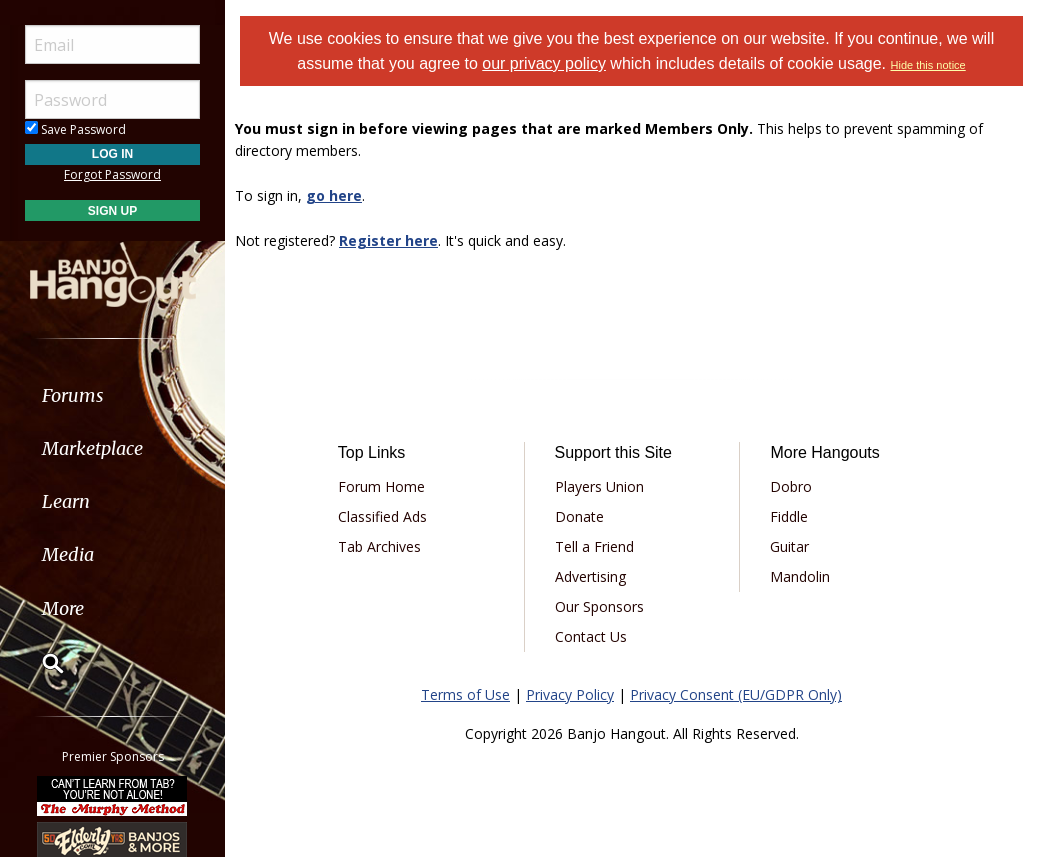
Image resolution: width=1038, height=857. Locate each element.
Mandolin (800, 576)
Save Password (75, 129)
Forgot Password (112, 174)
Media (68, 554)
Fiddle (789, 516)
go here (334, 195)
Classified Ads (382, 516)
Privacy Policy (570, 694)
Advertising (590, 576)
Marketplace (92, 448)
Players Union (599, 486)
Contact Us (591, 636)
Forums (73, 395)
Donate (579, 516)
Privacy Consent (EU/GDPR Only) (736, 694)
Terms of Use (465, 694)
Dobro (791, 486)
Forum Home (381, 486)
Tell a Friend (594, 546)
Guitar (789, 546)
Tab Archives (379, 546)
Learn (66, 501)
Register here (388, 240)
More (63, 608)
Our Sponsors (599, 606)
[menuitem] (112, 395)
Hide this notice (928, 65)
